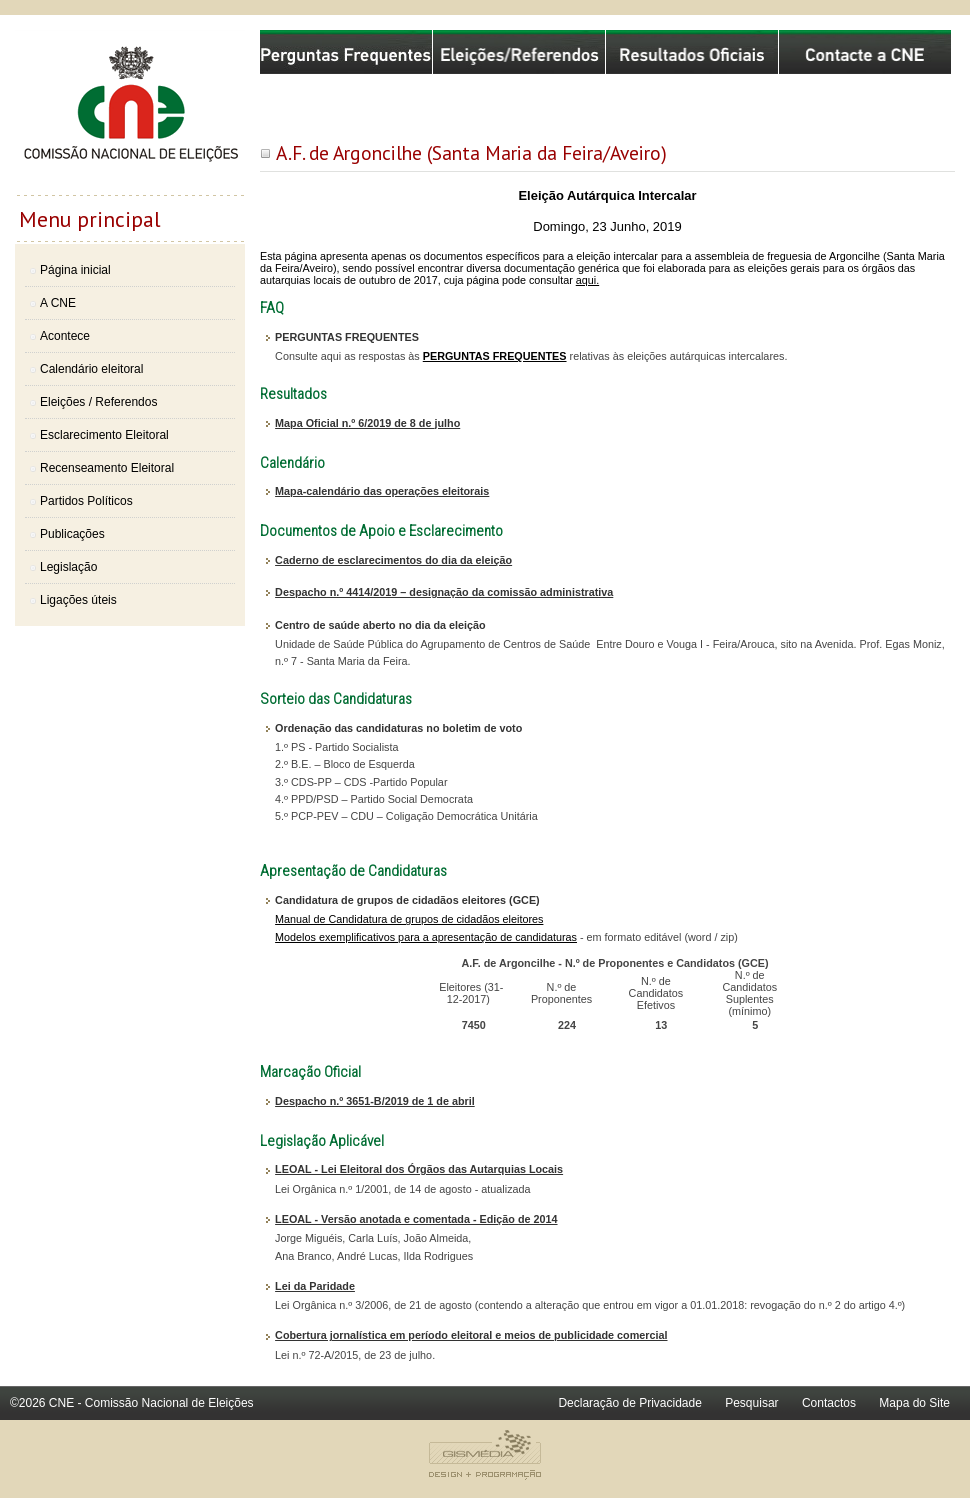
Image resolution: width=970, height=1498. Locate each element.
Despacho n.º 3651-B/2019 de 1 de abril (375, 1101)
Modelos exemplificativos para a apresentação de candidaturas (426, 937)
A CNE (58, 303)
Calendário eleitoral (91, 369)
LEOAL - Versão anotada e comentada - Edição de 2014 (416, 1219)
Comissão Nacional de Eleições (130, 112)
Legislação (68, 567)
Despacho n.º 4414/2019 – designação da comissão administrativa (444, 592)
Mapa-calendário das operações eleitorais (382, 491)
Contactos (829, 1403)
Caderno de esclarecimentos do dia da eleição (393, 560)
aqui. (587, 280)
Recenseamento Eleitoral (107, 468)
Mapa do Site (914, 1403)
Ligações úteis (78, 600)
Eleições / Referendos (98, 402)
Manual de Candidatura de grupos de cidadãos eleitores (409, 919)
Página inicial (75, 270)
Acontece (65, 336)
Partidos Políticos (86, 501)
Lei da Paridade (315, 1286)
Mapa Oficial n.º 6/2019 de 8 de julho (367, 423)
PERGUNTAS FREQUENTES (495, 356)
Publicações (72, 534)
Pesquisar (751, 1403)
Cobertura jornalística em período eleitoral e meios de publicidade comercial (471, 1335)
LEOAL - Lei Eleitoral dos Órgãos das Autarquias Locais (419, 1169)
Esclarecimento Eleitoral (104, 435)
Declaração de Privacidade (629, 1403)
